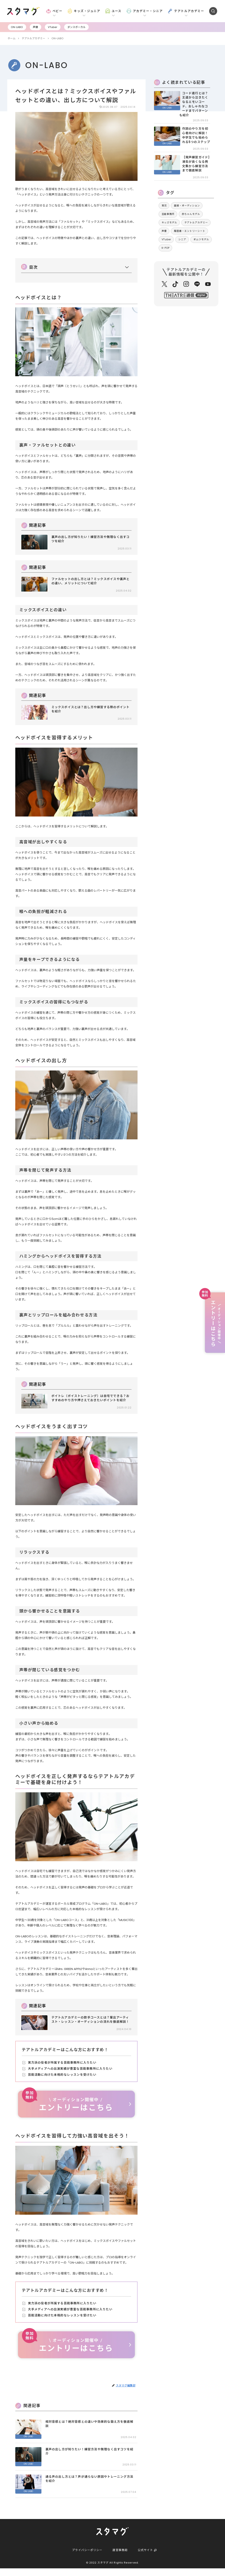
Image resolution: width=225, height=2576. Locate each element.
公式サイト (145, 2550)
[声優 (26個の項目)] (164, 231)
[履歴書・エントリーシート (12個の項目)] (189, 231)
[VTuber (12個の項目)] (166, 239)
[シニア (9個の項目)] (182, 239)
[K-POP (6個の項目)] (165, 248)
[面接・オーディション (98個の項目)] (186, 205)
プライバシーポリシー (87, 2550)
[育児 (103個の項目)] (164, 205)
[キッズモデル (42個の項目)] (169, 222)
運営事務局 (120, 2550)
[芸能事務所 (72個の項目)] (168, 214)
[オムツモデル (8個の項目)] (201, 239)
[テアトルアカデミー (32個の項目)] (196, 222)
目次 (33, 267)
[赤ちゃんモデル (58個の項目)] (191, 214)
